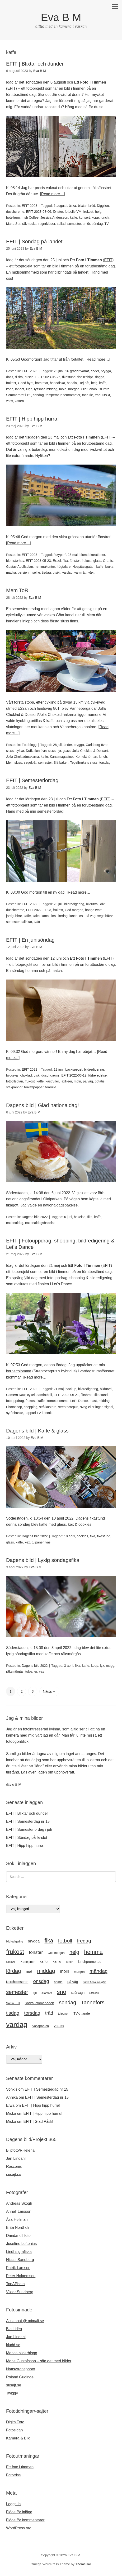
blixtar (82, 206)
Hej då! (84, 383)
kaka (36, 916)
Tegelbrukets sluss (84, 762)
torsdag (104, 762)
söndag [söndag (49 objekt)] (67, 2002)
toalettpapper (33, 1087)
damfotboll (44, 1395)
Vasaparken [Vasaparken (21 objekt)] (40, 2026)
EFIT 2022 (29, 904)
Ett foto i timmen (20, 2467)
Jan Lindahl (16, 2158)
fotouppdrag (15, 1401)
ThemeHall (83, 2564)
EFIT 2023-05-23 (38, 561)
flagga (99, 377)
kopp (95, 217)
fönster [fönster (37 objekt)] (36, 1952)
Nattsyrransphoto (20, 2369)
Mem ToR (17, 590)
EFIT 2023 (29, 206)
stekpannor (14, 1087)
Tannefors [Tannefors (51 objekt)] (92, 2002)
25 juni (58, 371)
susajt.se (13, 2175)
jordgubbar (14, 916)
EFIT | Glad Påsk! (38, 2121)
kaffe (73, 217)
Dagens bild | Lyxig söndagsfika (42, 1560)
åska (72, 206)
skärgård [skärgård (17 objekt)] (47, 1992)
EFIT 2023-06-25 (48, 377)
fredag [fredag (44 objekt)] (84, 1940)
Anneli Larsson (18, 2211)
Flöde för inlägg (19, 2512)
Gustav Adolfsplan (19, 566)
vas (48, 1542)
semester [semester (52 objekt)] (17, 1992)
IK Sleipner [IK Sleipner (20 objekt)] (27, 1962)
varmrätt (80, 572)
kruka (109, 566)
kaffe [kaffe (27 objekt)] (43, 1962)
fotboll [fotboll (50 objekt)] (65, 1941)
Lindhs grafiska (19, 2252)
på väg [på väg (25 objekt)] (72, 1982)
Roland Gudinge (20, 2377)
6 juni (68, 1217)
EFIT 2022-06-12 (73, 1075)
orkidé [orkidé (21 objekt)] (58, 1982)
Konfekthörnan (86, 756)
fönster (58, 211)
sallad (61, 224)
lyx (102, 1665)
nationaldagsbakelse (40, 1223)
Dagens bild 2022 (35, 1217)
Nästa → (49, 1691)
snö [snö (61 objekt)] (61, 1992)
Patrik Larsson (18, 2268)
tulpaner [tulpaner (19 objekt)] (63, 2013)
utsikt (106, 395)
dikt (102, 904)
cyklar (19, 751)
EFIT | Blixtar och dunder (35, 64)
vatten (19, 401)
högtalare (63, 566)
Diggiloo (103, 206)
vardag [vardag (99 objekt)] (17, 2024)
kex (53, 916)
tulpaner (38, 1542)
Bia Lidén (14, 2329)
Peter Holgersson (21, 2276)
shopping (30, 1407)
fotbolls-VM (73, 211)
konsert (84, 217)
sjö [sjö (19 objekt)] (35, 1993)
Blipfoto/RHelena (20, 2150)
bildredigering (74, 904)
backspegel (73, 1069)
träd (97, 395)
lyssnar (39, 389)
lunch (104, 217)
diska (19, 377)
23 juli (58, 904)
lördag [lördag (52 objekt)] (13, 1971)
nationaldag (14, 1223)
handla (72, 383)
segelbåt (30, 762)
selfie (36, 572)
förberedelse (97, 1075)
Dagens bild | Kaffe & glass (37, 1431)
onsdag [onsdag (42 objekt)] (41, 1981)
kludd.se (13, 2345)
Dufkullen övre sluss (41, 751)
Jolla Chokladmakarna (22, 756)
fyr (59, 751)
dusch (29, 377)
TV (106, 224)
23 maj (73, 555)
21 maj (59, 1389)
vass (9, 401)
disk (37, 1075)
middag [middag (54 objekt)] (46, 1971)
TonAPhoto (15, 2284)
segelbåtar (105, 916)
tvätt (37, 922)
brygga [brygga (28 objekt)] (34, 1941)
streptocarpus (68, 1407)
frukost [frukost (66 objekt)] (15, 1951)
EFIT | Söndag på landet (34, 241)
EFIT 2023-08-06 (38, 211)
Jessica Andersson (54, 217)
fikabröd (87, 1395)
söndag (97, 224)
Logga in (13, 2504)
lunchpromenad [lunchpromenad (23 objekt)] (89, 1962)
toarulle (87, 395)
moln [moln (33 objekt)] (64, 1971)
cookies (82, 1536)
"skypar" (60, 555)
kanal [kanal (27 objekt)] (56, 1962)
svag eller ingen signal (96, 1407)
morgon (73, 389)
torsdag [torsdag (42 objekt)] (32, 2013)
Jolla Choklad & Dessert (90, 751)
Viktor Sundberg (19, 2292)
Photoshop (14, 1407)
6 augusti (60, 206)
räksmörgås (14, 1671)
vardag (67, 572)
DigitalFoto (15, 2422)
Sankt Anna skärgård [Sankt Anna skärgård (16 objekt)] (94, 1982)
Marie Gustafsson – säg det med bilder (38, 2361)
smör (86, 224)
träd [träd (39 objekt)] (49, 2013)
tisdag (46, 572)
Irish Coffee (30, 217)
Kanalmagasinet (62, 756)
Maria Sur (13, 224)
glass (97, 561)
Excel (57, 561)
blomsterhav (15, 561)
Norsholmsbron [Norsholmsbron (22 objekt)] (17, 1982)
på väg (90, 916)
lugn (29, 389)
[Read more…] (52, 194)
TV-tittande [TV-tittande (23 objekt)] (82, 2013)
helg (98, 211)
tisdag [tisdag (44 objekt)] (12, 2013)
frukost (88, 211)
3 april (68, 1665)
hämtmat (41, 383)
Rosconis (14, 2166)
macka (11, 572)
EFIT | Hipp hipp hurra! (32, 419)
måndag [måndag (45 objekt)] (98, 1971)
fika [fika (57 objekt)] (48, 1941)
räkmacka (29, 224)
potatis (99, 1081)
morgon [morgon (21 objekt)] (79, 1971)
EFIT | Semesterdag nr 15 (28, 1821)
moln (62, 389)
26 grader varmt (77, 371)
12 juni (58, 1069)
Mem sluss (14, 762)
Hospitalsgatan (83, 566)
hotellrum (13, 217)
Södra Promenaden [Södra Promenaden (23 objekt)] (39, 2003)
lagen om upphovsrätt (56, 1772)
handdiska (57, 383)
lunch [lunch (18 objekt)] (69, 1962)
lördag (63, 916)
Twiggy (12, 2393)
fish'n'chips (85, 377)
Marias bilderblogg (21, 2353)
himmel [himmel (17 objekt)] (10, 1961)
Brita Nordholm (19, 2228)
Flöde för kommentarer (25, 2520)
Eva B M (61, 17)
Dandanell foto (18, 2236)
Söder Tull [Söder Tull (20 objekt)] (13, 2003)
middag (51, 389)
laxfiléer (66, 1081)
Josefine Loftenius (21, 2244)
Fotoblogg (29, 745)
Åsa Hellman (17, 2219)
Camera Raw (15, 1395)
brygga (106, 371)
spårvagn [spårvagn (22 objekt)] (77, 1993)
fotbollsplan (14, 1081)
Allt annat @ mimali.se (25, 2321)
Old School (89, 389)
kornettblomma (18, 1371)
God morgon (74, 910)
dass (9, 377)
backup (71, 1389)
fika (65, 561)
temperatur (53, 395)
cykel (31, 1395)
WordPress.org (18, 2528)
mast (93, 1401)
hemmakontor (45, 566)
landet (19, 389)
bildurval (92, 904)
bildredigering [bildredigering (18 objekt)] (14, 1941)
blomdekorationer (92, 555)
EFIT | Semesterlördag (32, 780)
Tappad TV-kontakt (38, 1413)
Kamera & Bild (18, 2438)
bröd (92, 206)
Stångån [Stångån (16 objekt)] (94, 1992)
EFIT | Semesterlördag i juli (29, 1829)
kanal (45, 916)
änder (95, 371)
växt (91, 572)
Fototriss (13, 2475)
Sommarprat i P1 (18, 395)
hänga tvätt (93, 910)
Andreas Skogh (19, 2203)
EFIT (11, 88)
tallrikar (26, 922)
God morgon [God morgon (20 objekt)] (56, 1953)
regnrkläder (46, 224)
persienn (24, 572)
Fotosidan (14, 2430)
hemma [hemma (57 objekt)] (93, 1952)
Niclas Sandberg (20, 2260)
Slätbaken (61, 762)
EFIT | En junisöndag (30, 940)
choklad (26, 1075)
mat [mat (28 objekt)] (29, 1971)
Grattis (108, 561)
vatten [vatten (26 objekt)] (59, 2026)
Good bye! (25, 383)
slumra (104, 389)
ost (81, 916)
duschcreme (15, 211)
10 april (69, 1536)
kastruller (52, 1081)
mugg (110, 1665)
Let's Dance (79, 1401)
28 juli (57, 745)
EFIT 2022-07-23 (38, 910)
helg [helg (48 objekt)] (74, 1952)
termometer (71, 395)
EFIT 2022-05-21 (66, 1395)
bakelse (79, 1217)
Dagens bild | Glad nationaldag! (42, 1105)
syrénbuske (14, 1413)
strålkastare (47, 1407)
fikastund (68, 377)
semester (74, 224)
